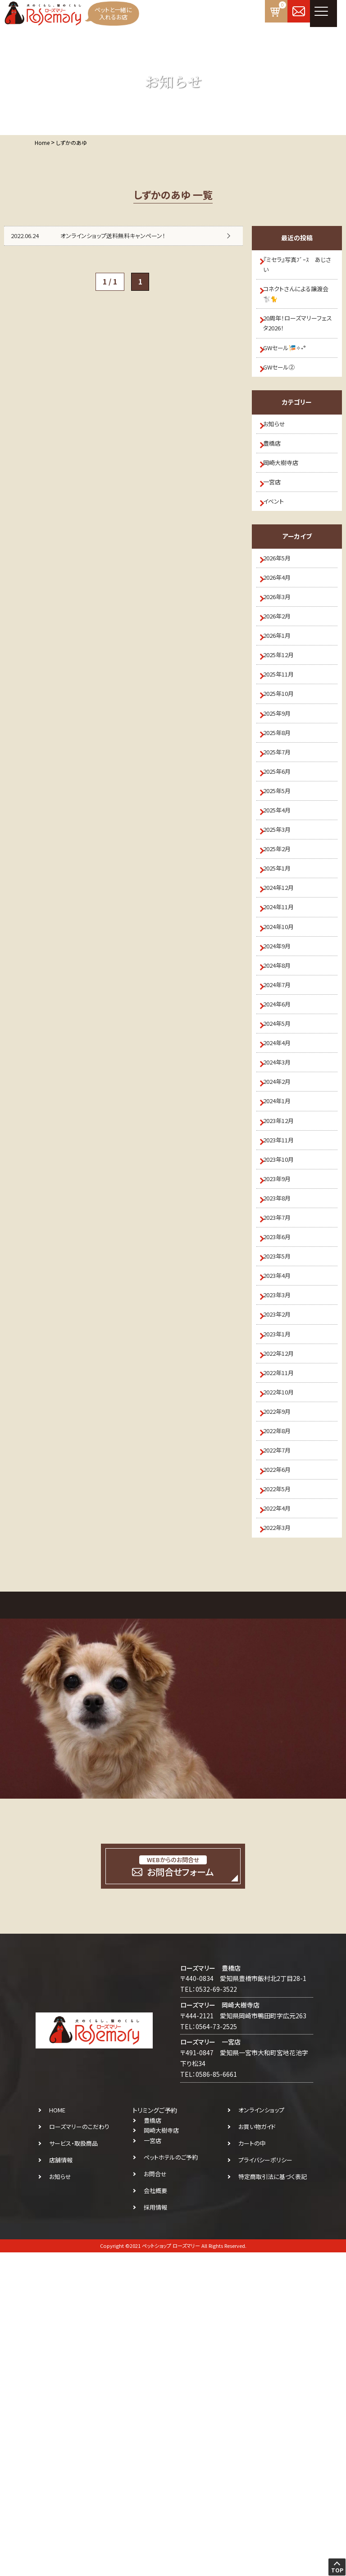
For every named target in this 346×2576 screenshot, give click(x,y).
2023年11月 (285, 1355)
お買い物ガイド (257, 2450)
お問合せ (155, 2497)
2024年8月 (283, 1133)
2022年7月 (283, 1750)
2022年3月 (283, 1848)
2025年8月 (283, 837)
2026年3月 (283, 664)
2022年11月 (285, 1651)
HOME (57, 2433)
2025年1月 (283, 1010)
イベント (279, 553)
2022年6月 (283, 1774)
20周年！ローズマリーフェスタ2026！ (299, 338)
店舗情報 (61, 2483)
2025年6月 (283, 886)
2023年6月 (283, 1478)
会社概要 (155, 2514)
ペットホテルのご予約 (171, 2481)
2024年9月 (283, 1108)
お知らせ (279, 454)
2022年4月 (283, 1823)
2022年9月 (283, 1700)
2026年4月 (283, 640)
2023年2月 (283, 1577)
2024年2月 (283, 1281)
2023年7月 (283, 1453)
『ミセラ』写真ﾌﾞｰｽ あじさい (298, 267)
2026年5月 (283, 615)
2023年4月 (283, 1527)
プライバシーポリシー (265, 2483)
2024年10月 (285, 1083)
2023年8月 (283, 1429)
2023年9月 (283, 1404)
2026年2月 (283, 689)
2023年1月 (283, 1601)
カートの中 (252, 2467)
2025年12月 (285, 738)
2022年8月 (283, 1725)
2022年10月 (285, 1675)
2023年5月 (283, 1503)
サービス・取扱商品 (73, 2467)
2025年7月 (283, 861)
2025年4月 (283, 935)
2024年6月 (283, 1182)
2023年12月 (285, 1330)
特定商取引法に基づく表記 (272, 2500)
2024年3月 (283, 1256)
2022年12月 (285, 1626)
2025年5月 (283, 911)
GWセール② (285, 392)
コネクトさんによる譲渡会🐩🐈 (299, 303)
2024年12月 (285, 1034)
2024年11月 (285, 1059)
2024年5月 (283, 1207)
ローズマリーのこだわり (79, 2450)
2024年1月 (283, 1305)
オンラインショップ (261, 2433)
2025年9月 (283, 812)
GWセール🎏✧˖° (291, 368)
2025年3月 (283, 960)
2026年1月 (283, 713)
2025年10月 (285, 788)
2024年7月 (283, 1157)
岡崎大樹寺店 (286, 504)
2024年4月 (283, 1231)
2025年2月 (283, 985)
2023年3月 (283, 1552)
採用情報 (155, 2530)
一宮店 (277, 528)
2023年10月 (285, 1380)
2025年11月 (285, 763)
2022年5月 (283, 1799)
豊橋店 (277, 479)
